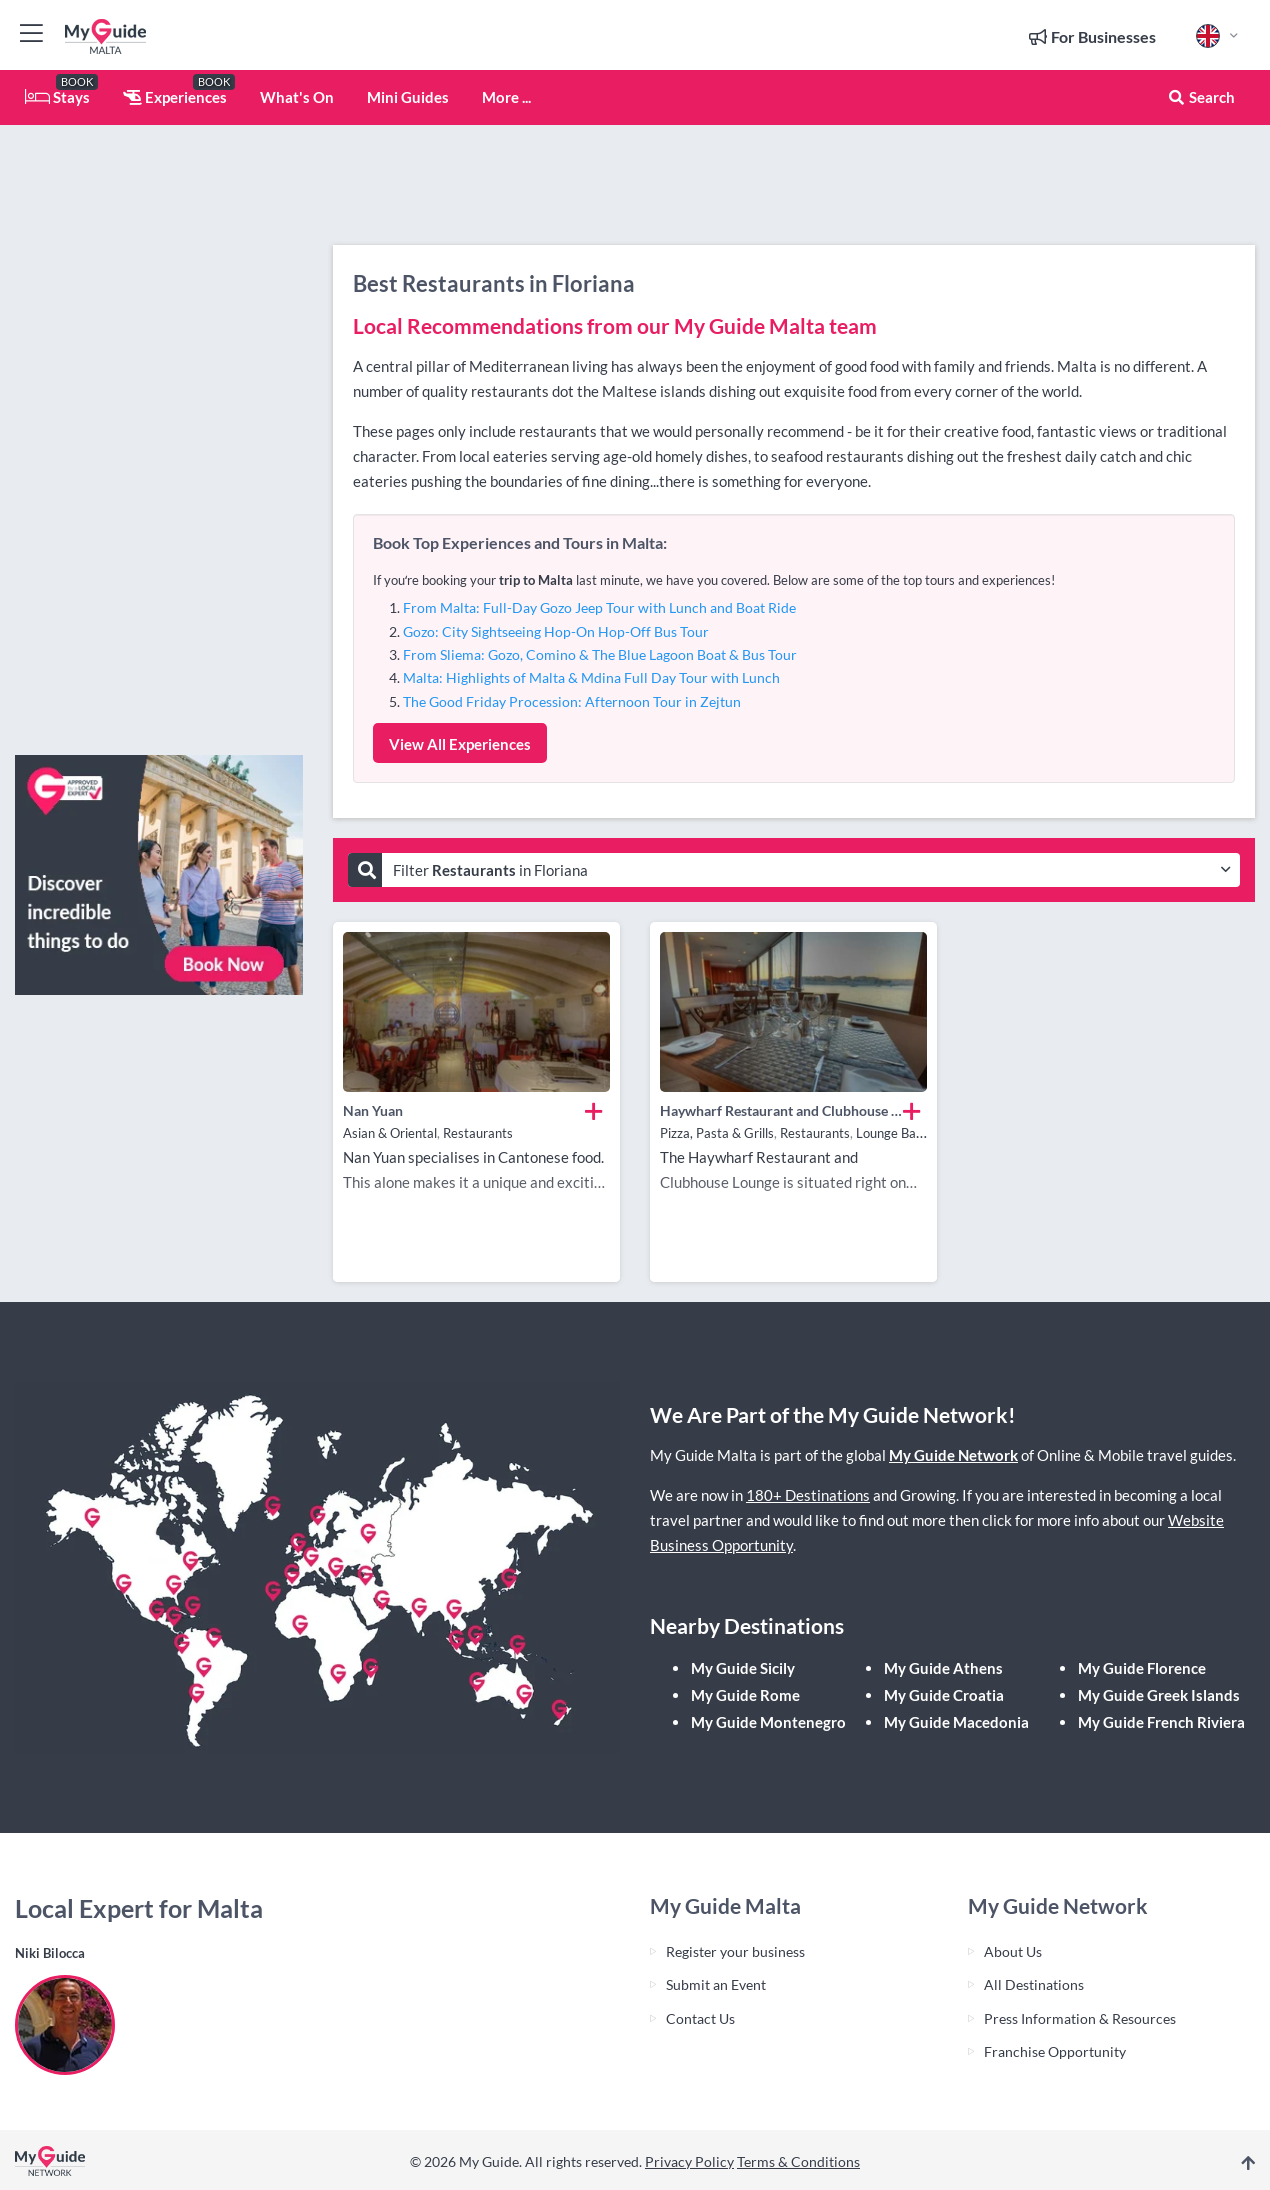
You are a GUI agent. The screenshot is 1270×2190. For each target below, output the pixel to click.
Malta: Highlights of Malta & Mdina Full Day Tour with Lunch (591, 677)
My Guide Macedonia (956, 1722)
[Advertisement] (159, 440)
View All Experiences (460, 744)
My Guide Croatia (944, 1695)
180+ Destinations (808, 1495)
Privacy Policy (689, 2161)
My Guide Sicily (743, 1668)
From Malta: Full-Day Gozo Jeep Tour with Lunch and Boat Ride (599, 607)
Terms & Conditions (798, 2161)
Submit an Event (716, 1984)
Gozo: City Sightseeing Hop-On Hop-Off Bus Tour (556, 631)
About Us (1013, 1951)
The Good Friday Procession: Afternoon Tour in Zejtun (572, 701)
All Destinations (1034, 1984)
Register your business (735, 1951)
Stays (57, 97)
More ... (506, 97)
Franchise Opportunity (1055, 2051)
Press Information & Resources (1080, 2018)
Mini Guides (408, 97)
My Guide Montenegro (768, 1722)
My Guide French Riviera (1161, 1722)
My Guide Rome (745, 1695)
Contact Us (700, 2018)
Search (1201, 97)
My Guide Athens (943, 1668)
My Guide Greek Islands (1159, 1695)
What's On (297, 97)
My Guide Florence (1142, 1668)
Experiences (175, 97)
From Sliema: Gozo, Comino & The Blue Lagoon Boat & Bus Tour (600, 654)
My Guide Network (953, 1455)
